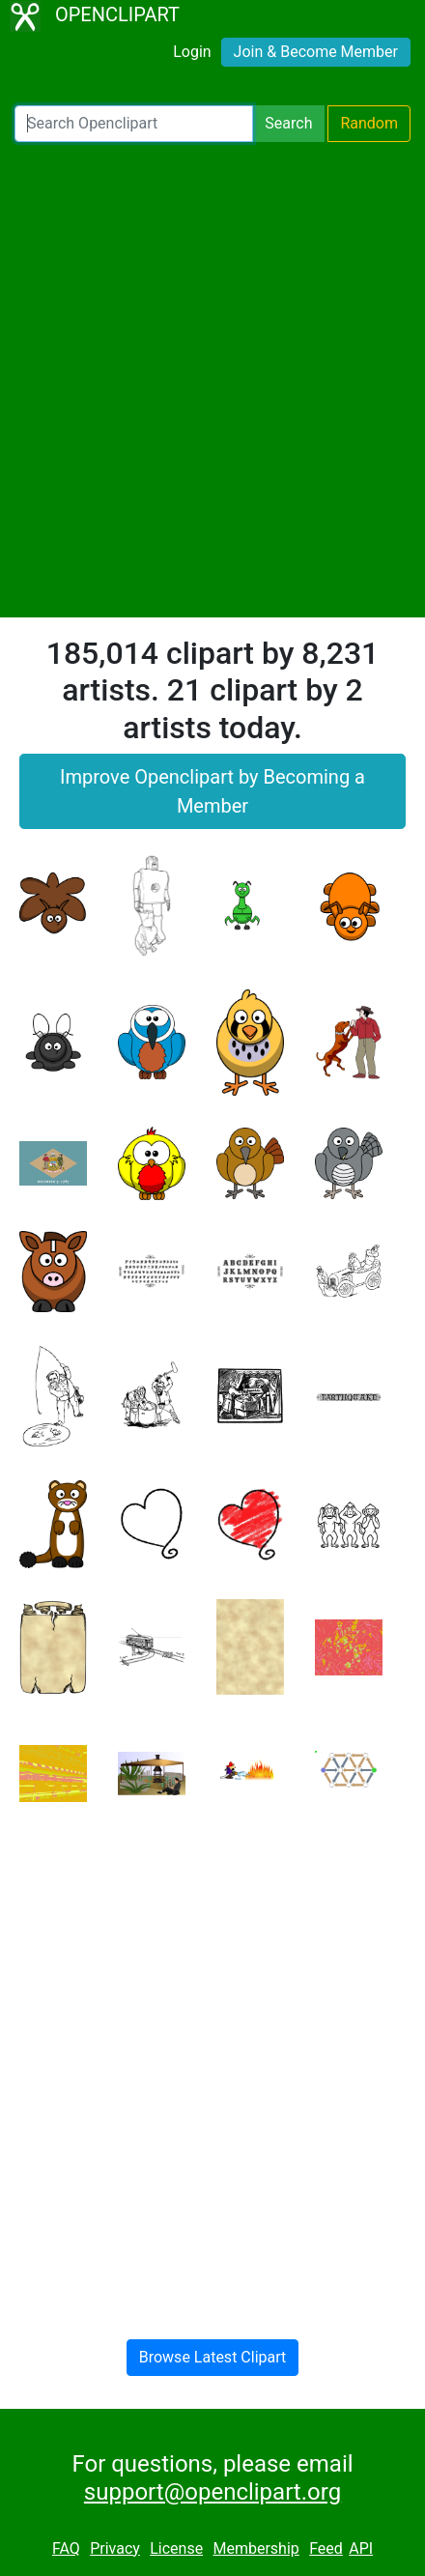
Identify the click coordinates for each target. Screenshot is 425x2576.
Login (192, 52)
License (176, 2548)
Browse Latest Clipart (213, 2357)
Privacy (115, 2548)
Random (369, 123)
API (361, 2548)
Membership (255, 2548)
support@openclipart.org (212, 2491)
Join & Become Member (316, 52)
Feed (326, 2548)
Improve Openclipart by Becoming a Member (212, 791)
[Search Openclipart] (133, 123)
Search (288, 123)
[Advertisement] (212, 379)
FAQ (66, 2548)
